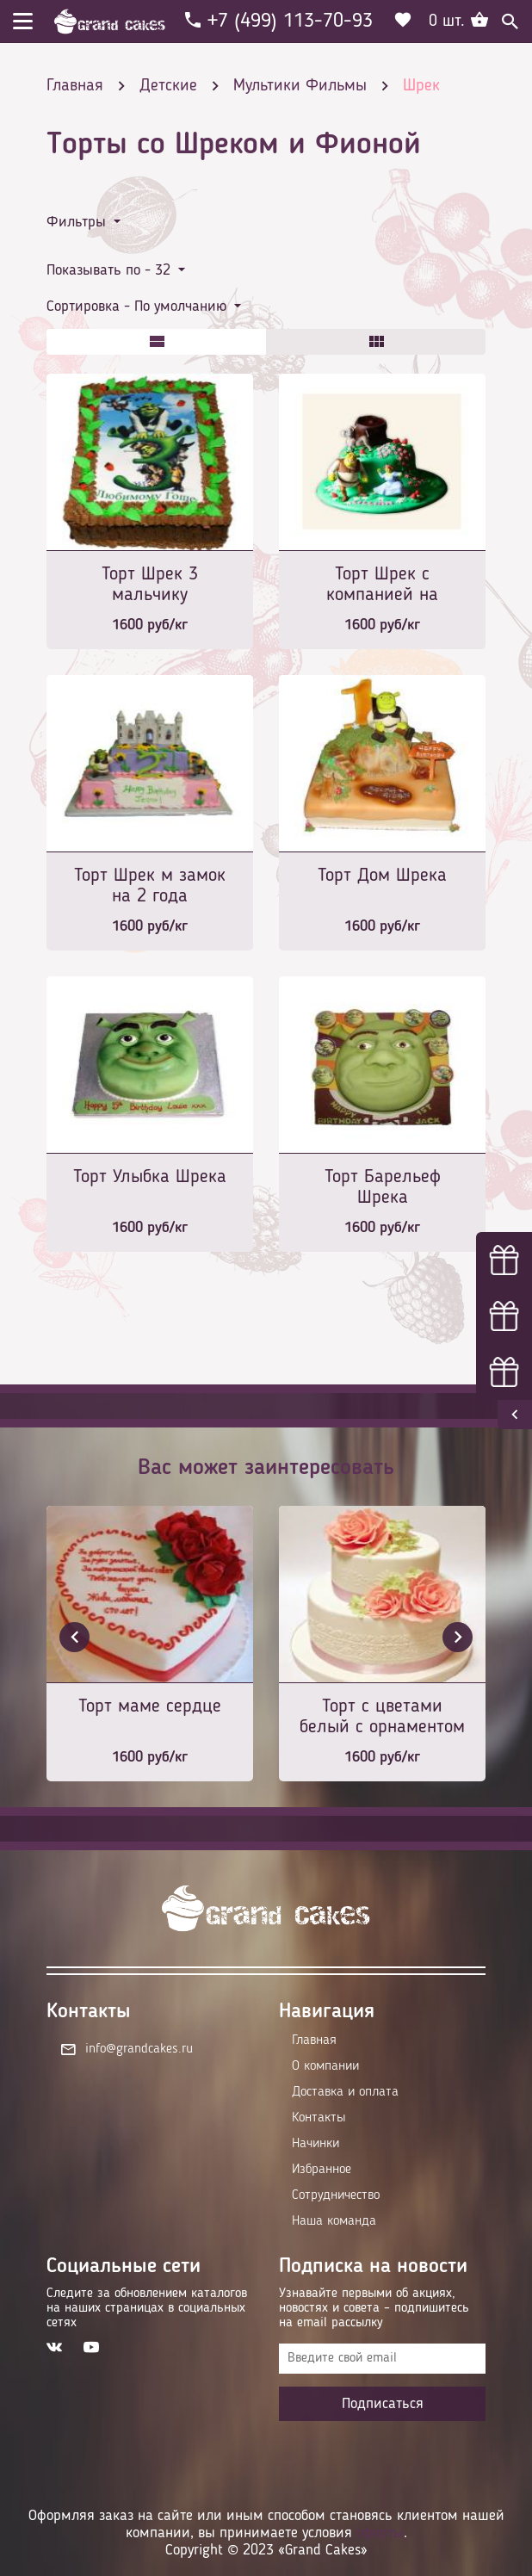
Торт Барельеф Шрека (383, 1187)
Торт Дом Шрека (382, 875)
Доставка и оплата (345, 2092)
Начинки (315, 2144)
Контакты (318, 2118)
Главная (314, 2040)
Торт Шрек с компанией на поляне (382, 586)
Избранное (321, 2170)
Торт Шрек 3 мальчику (150, 584)
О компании (325, 2066)
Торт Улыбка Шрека (149, 1176)
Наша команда (334, 2221)
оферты (380, 2533)
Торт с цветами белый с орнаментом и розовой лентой (382, 1718)
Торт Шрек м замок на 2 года (150, 886)
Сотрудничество (336, 2195)
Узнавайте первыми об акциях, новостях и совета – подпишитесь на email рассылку (374, 2308)
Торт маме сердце (149, 1706)
